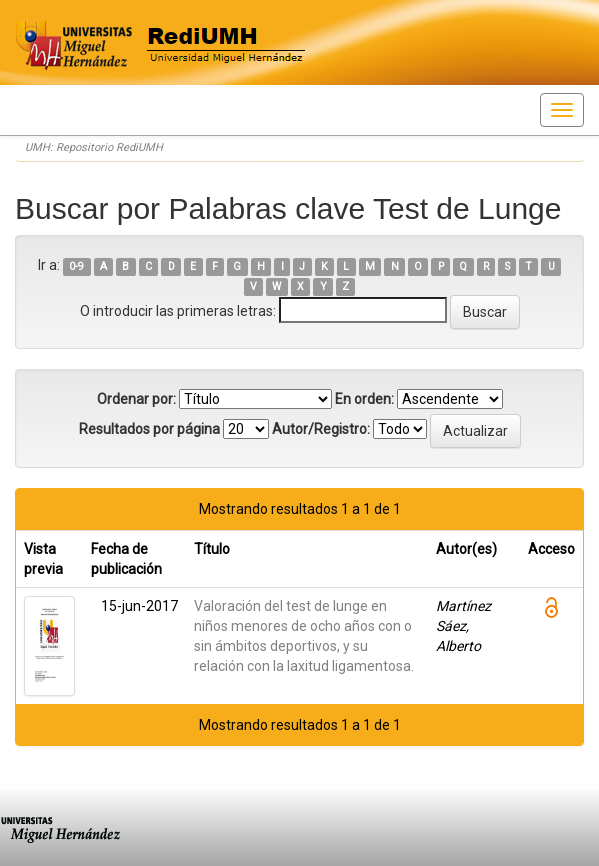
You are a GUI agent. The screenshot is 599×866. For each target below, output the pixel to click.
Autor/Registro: (321, 429)
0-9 (76, 266)
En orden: (364, 399)
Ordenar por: (136, 399)
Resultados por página (149, 429)
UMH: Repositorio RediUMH (94, 147)
